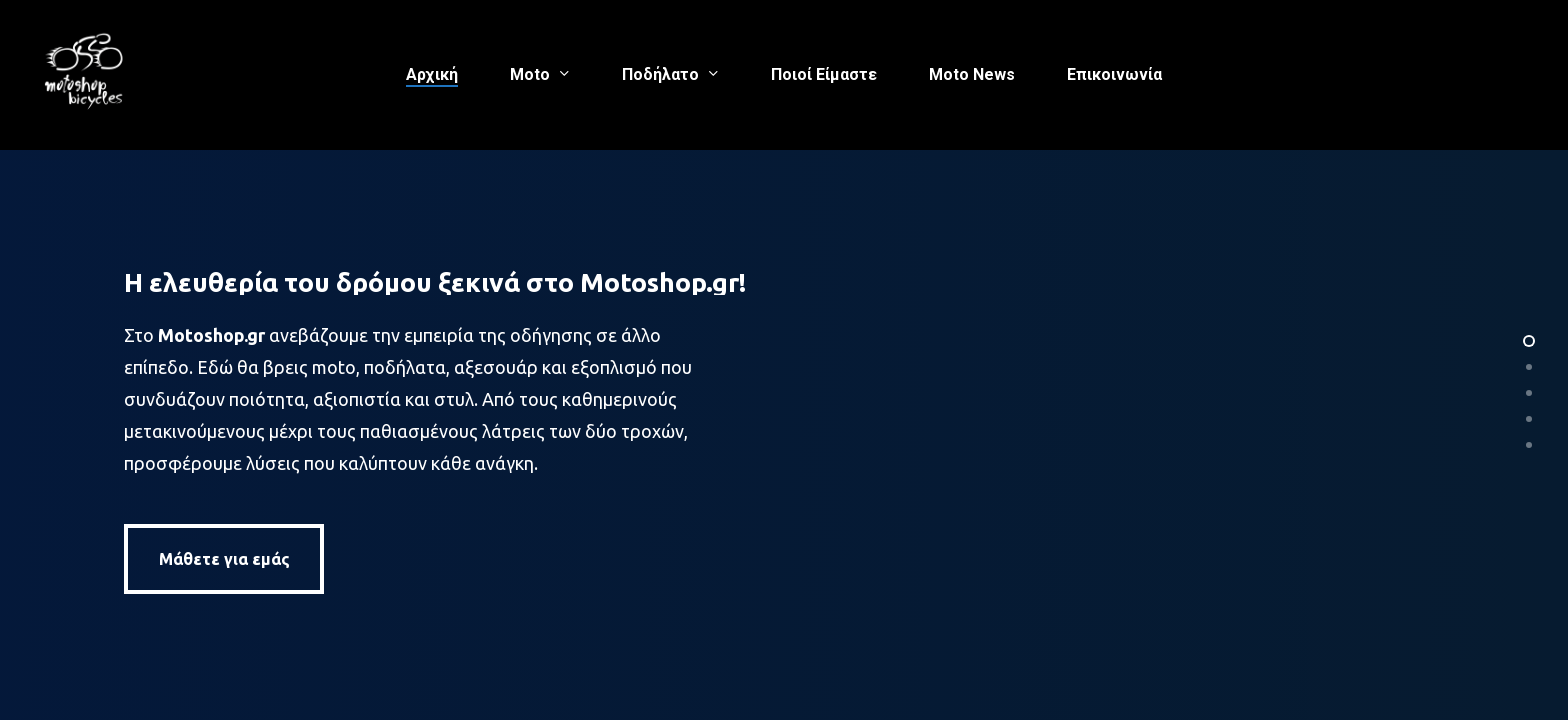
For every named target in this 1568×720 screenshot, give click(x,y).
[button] (224, 560)
